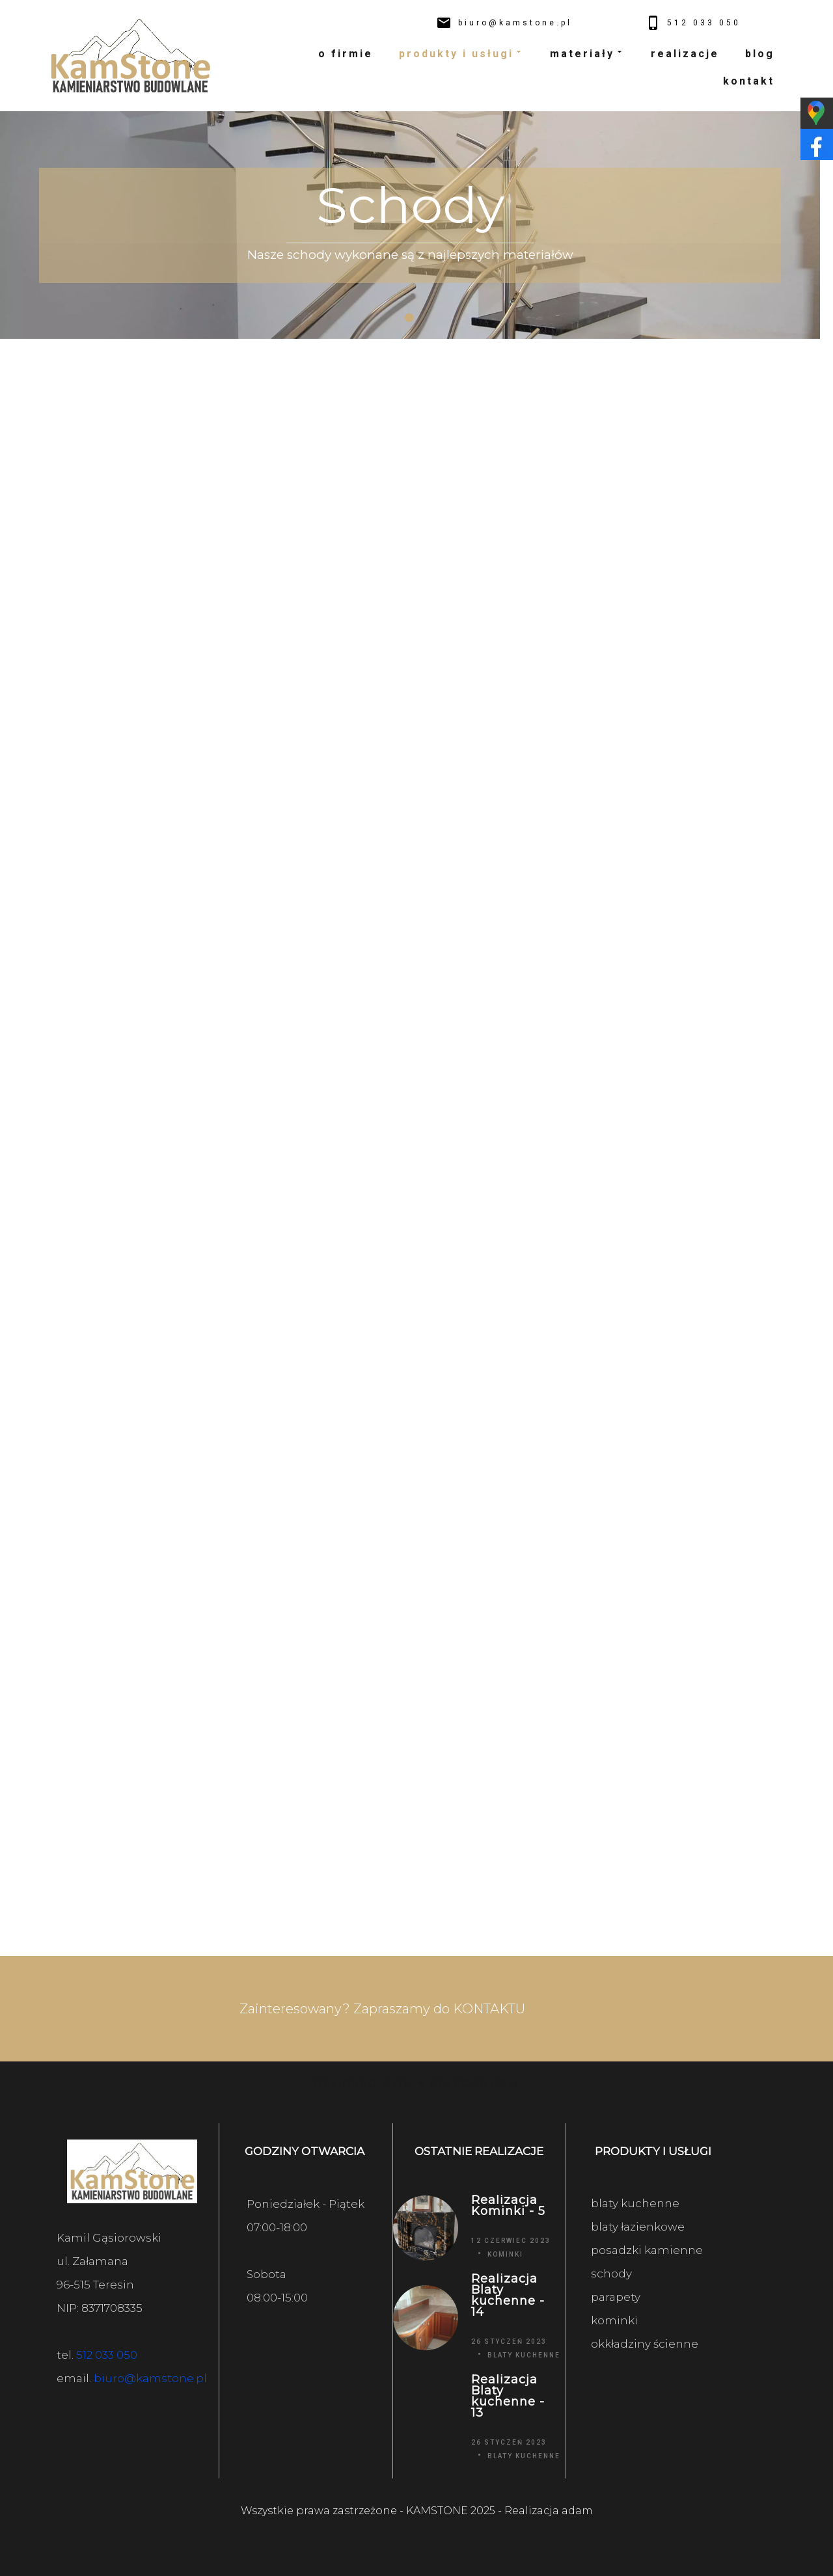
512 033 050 (106, 2354)
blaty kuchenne (635, 2203)
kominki (614, 2320)
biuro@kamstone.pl (150, 2378)
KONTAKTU (489, 2009)
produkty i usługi (461, 53)
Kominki (505, 2254)
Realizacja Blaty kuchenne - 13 (508, 2396)
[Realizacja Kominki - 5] (425, 2227)
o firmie (345, 53)
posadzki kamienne (647, 2250)
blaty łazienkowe (638, 2226)
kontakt (748, 81)
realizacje (685, 53)
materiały (587, 53)
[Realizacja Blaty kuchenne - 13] (425, 2418)
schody (611, 2273)
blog (759, 53)
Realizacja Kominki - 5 (508, 2206)
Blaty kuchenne (523, 2355)
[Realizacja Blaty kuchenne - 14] (425, 2317)
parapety (615, 2296)
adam (577, 2510)
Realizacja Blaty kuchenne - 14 (508, 2296)
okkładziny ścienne (644, 2343)
